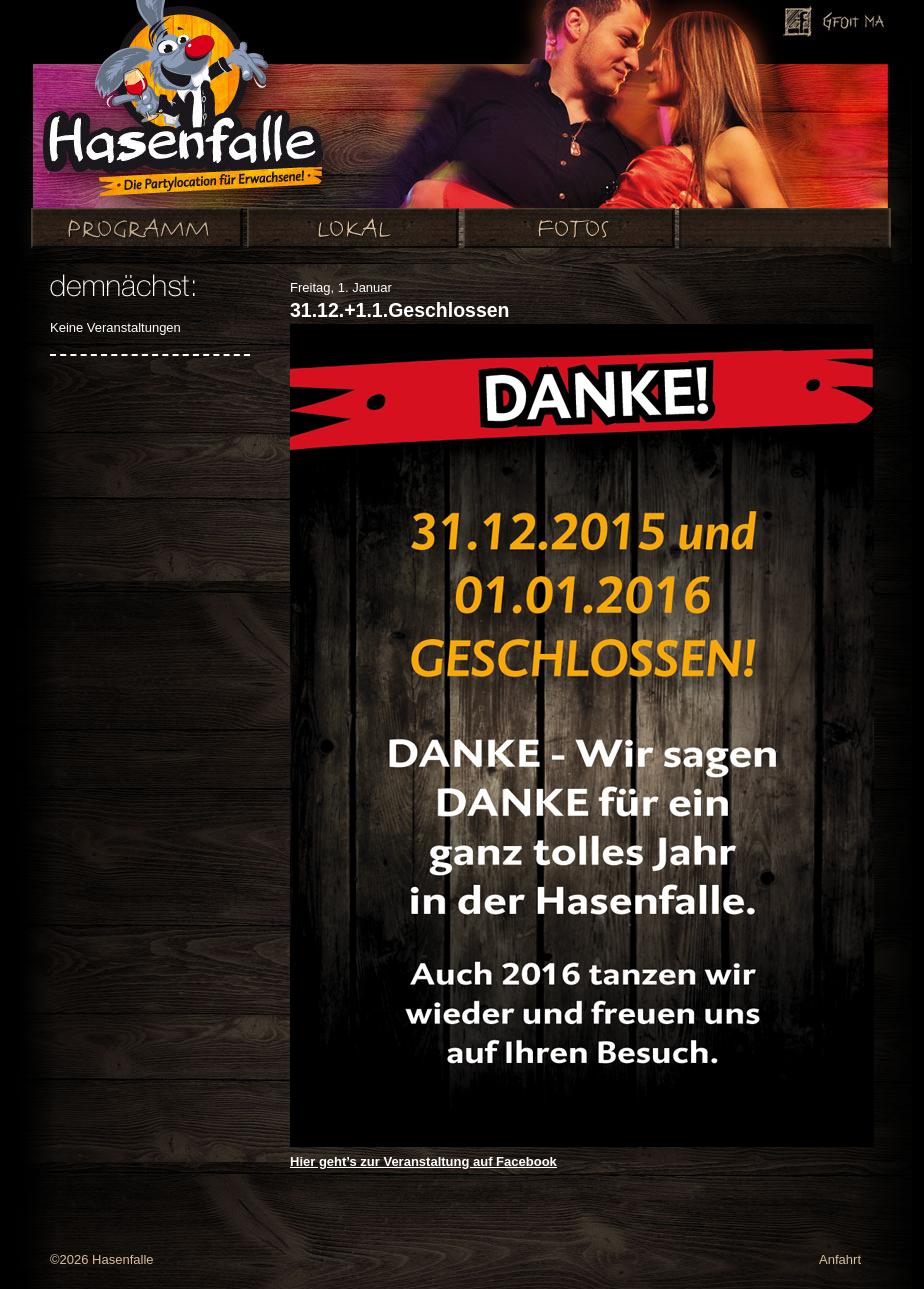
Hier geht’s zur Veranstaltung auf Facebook (423, 1161)
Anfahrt (840, 1259)
